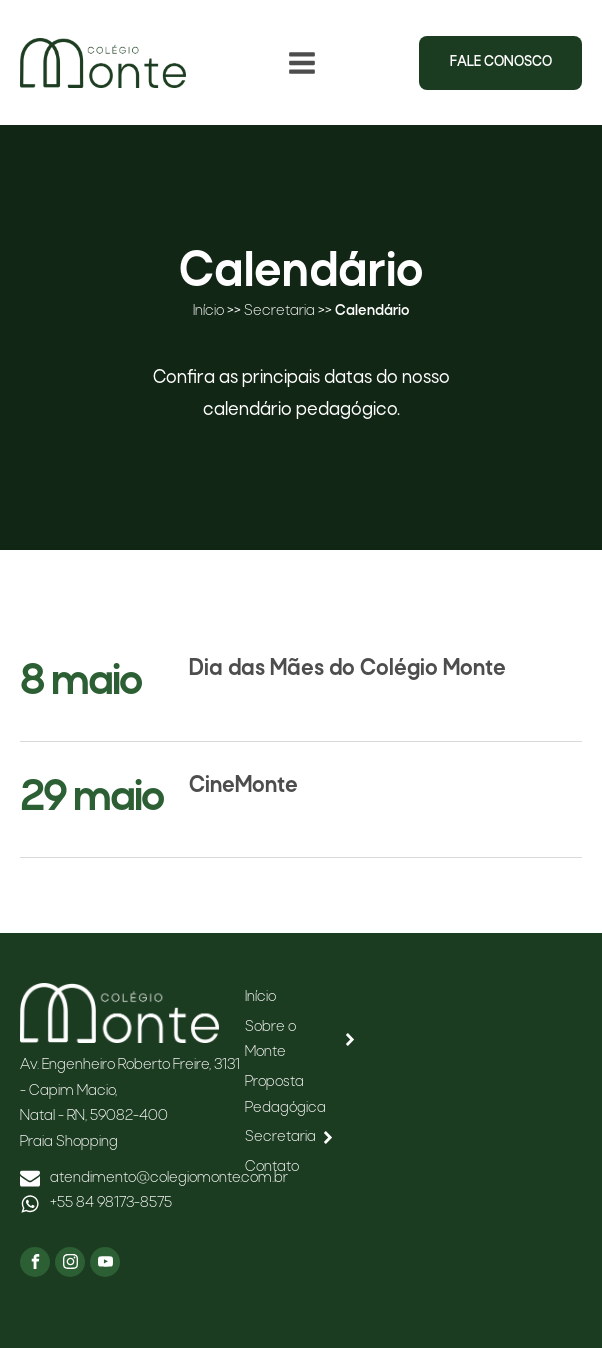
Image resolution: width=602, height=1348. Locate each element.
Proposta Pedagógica (285, 1095)
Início (208, 311)
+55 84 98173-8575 (111, 1203)
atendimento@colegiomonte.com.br (169, 1178)
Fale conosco (501, 62)
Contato (272, 1167)
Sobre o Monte (301, 1040)
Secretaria (279, 311)
